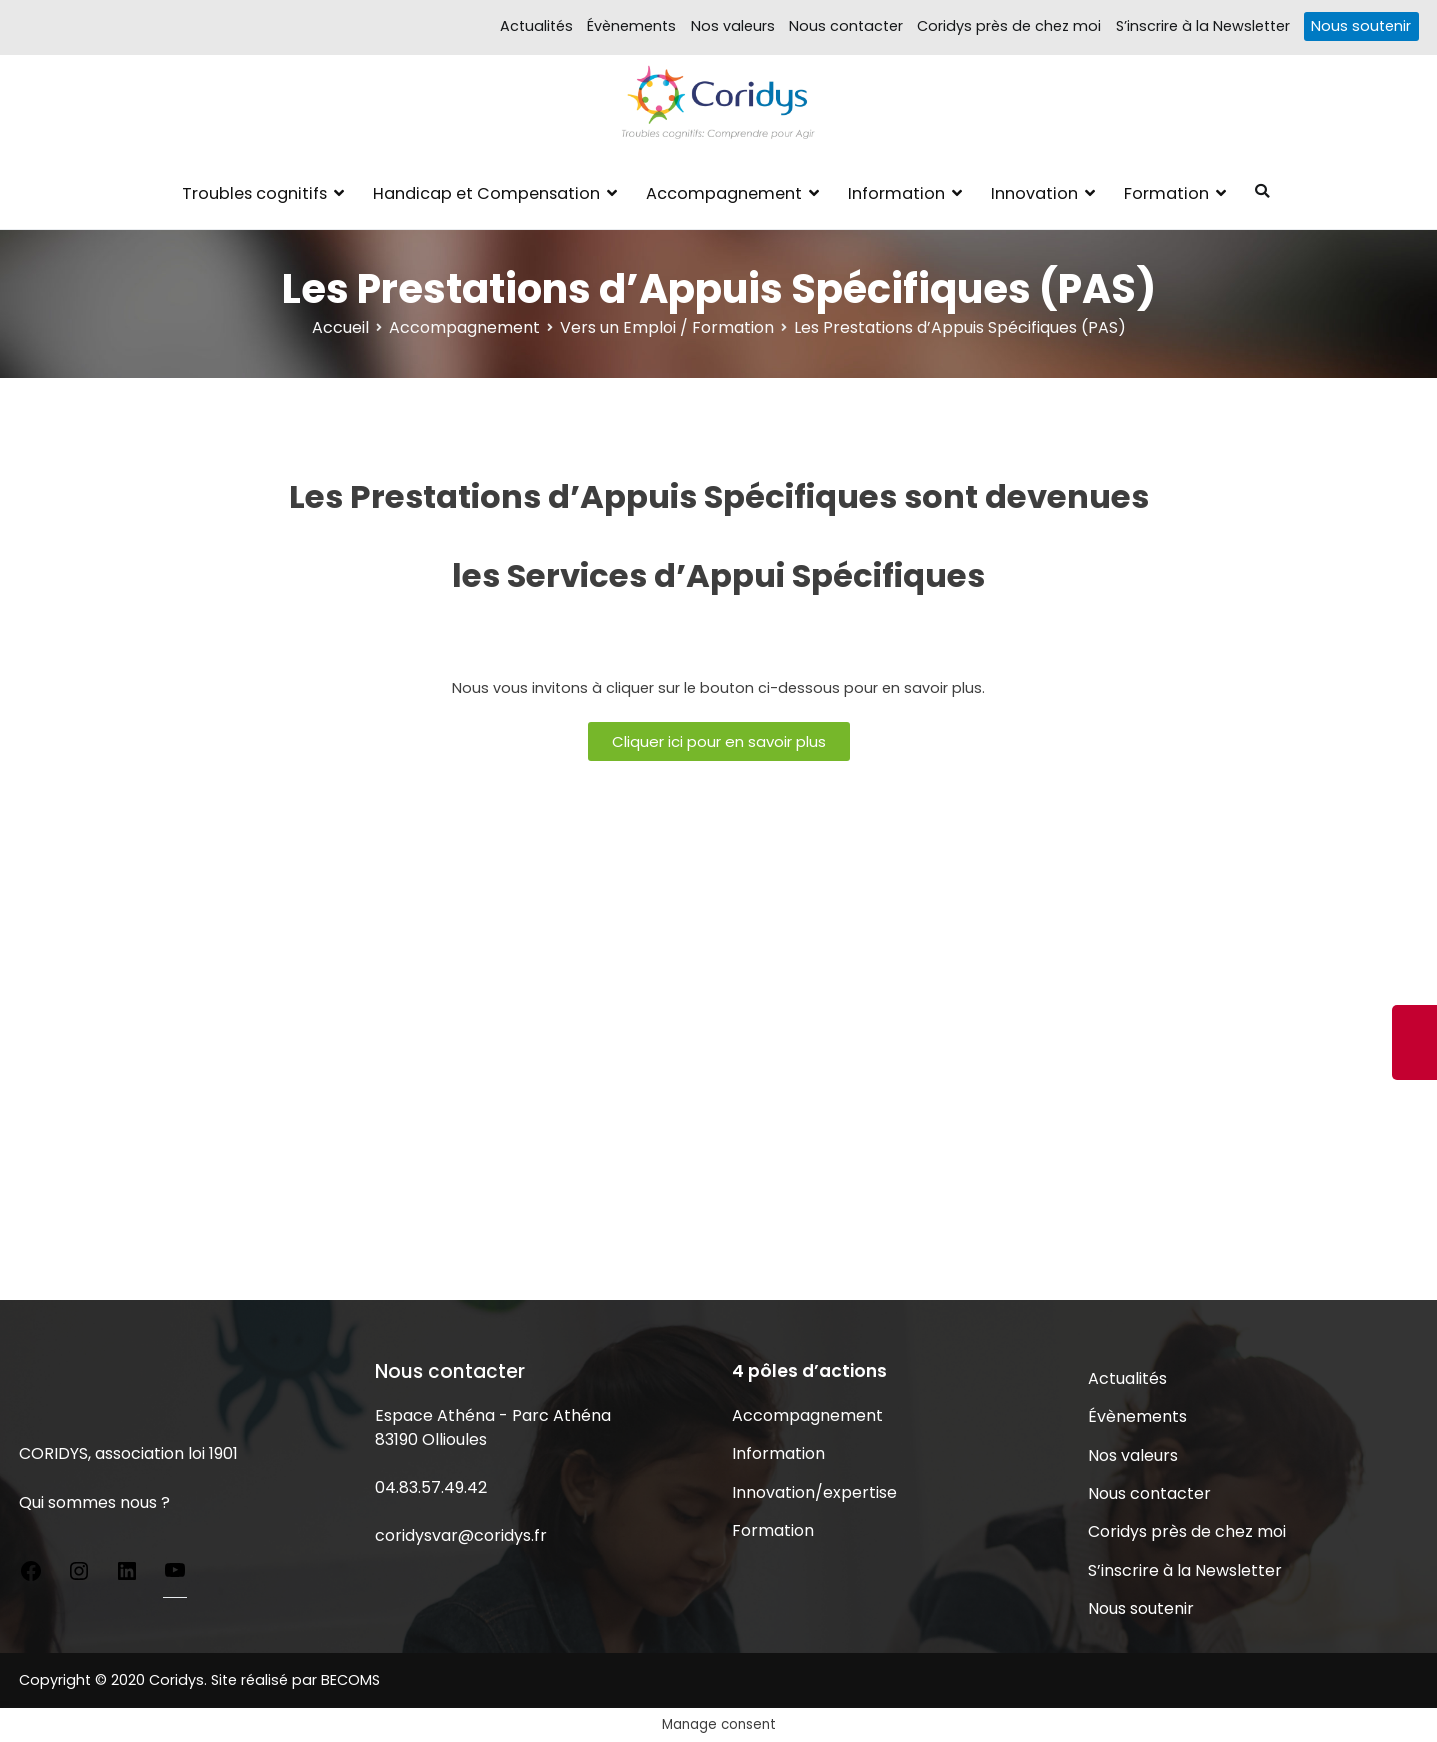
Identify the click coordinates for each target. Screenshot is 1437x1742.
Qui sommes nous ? (94, 1502)
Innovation (1034, 193)
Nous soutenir (1361, 26)
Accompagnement (724, 193)
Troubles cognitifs (254, 193)
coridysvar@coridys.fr (461, 1535)
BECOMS (350, 1680)
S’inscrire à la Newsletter (1203, 26)
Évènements (631, 26)
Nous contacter (846, 26)
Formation (1166, 193)
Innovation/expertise (814, 1492)
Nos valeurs (733, 26)
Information (896, 193)
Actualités (536, 26)
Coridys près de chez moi (1009, 26)
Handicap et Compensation (486, 193)
